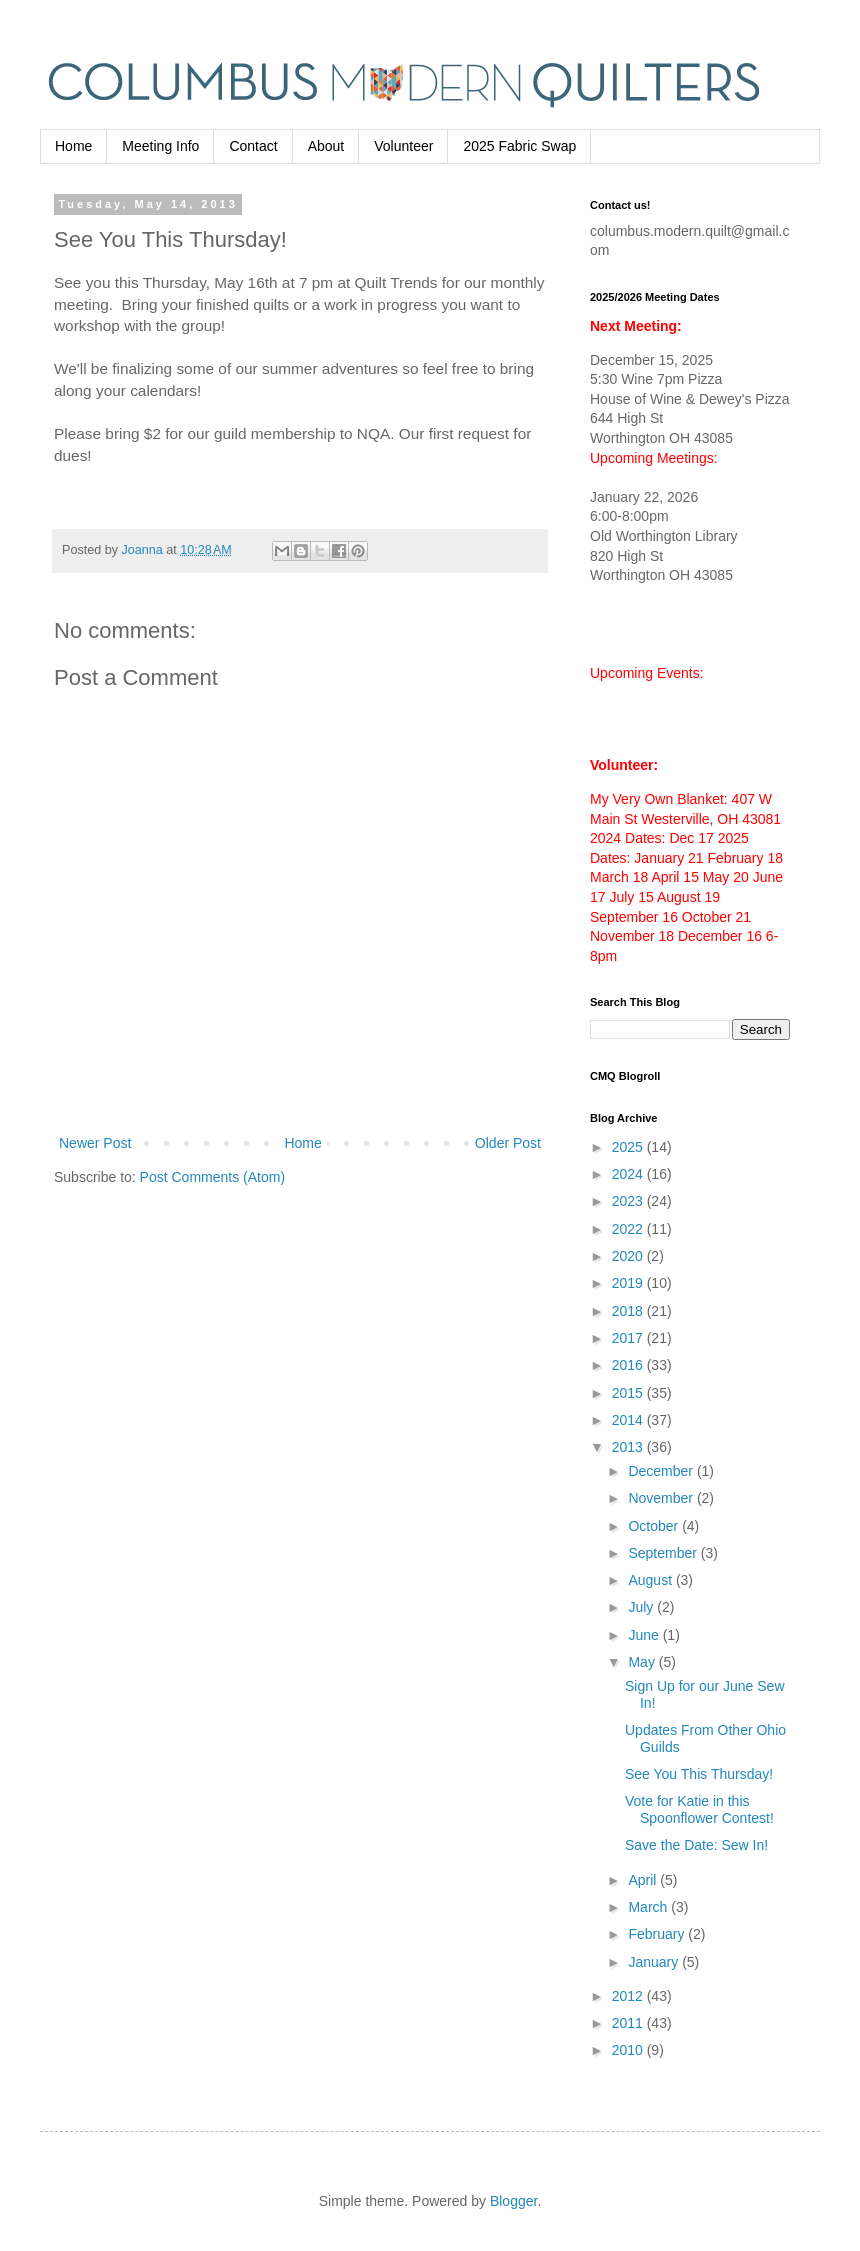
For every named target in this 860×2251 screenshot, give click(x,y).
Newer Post (95, 1143)
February (658, 1934)
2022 (629, 1229)
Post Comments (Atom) (212, 1177)
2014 (629, 1420)
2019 (629, 1283)
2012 (629, 1996)
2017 (629, 1338)
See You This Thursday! (699, 1774)
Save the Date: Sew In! (696, 1845)
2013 (629, 1447)
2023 (629, 1201)
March (649, 1907)
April (644, 1880)
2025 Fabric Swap (519, 146)
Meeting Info (160, 146)
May (643, 1662)
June (645, 1635)
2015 (629, 1393)
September (664, 1553)
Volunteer (403, 146)
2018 (629, 1311)
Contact (253, 146)
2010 (629, 2050)
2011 (629, 2023)
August (651, 1580)
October (655, 1526)
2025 (629, 1147)
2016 (629, 1365)
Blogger (513, 2201)
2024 (629, 1174)
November (662, 1498)
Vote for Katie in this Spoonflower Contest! (699, 1809)
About (326, 146)
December (662, 1471)
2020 (629, 1256)
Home (73, 146)
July (642, 1607)
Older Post (508, 1143)
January (655, 1962)
